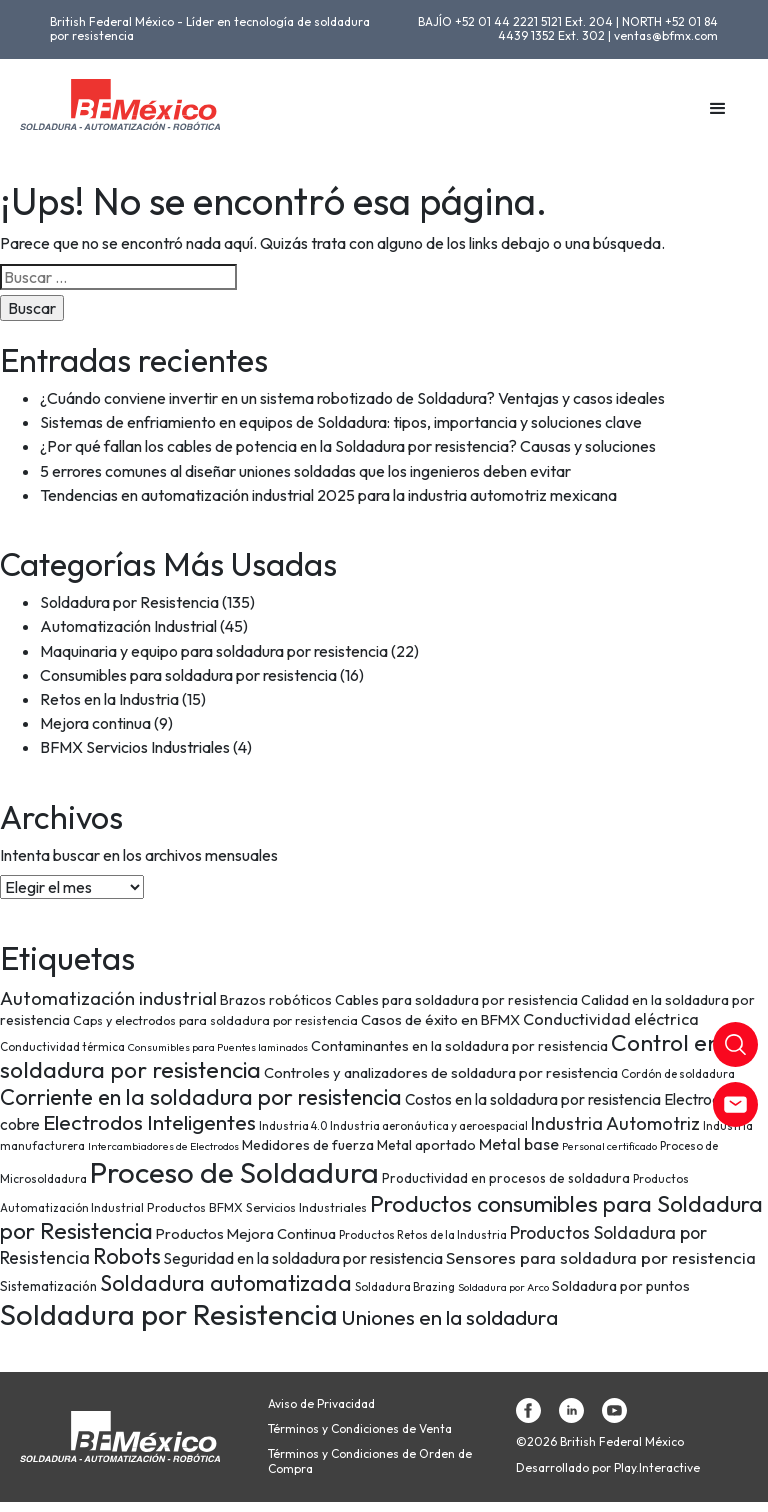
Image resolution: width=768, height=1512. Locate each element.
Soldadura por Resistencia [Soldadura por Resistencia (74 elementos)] (169, 1314)
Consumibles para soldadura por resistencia (188, 675)
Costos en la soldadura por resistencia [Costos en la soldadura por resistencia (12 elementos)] (533, 1099)
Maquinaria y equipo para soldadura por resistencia (214, 651)
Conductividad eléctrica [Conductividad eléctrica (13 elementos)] (611, 1019)
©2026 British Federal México (600, 1442)
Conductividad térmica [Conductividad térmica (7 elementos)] (62, 1046)
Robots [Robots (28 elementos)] (127, 1256)
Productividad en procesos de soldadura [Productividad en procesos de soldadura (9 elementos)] (506, 1178)
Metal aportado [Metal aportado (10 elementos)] (426, 1145)
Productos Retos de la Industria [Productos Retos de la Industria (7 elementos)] (423, 1234)
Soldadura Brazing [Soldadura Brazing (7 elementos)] (405, 1286)
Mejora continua (95, 723)
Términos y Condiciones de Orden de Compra (370, 1461)
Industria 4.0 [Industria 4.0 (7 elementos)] (293, 1125)
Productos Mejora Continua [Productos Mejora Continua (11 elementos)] (246, 1233)
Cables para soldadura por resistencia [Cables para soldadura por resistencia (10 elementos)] (456, 1000)
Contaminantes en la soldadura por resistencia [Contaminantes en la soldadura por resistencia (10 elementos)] (459, 1046)
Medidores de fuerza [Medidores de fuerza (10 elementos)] (308, 1145)
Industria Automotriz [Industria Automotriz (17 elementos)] (615, 1123)
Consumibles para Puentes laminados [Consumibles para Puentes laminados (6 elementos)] (218, 1047)
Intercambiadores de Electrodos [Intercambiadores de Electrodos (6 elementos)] (163, 1146)
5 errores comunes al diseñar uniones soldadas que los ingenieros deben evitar (305, 471)
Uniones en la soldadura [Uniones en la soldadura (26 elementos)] (449, 1317)
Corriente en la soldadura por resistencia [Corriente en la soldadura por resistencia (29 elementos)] (201, 1097)
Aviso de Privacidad (321, 1404)
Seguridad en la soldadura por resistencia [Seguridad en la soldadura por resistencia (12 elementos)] (303, 1258)
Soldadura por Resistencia (129, 602)
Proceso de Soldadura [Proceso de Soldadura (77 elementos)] (234, 1172)
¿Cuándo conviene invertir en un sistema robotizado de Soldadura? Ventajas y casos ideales (352, 398)
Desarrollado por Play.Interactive (608, 1468)
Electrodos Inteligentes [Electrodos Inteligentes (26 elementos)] (149, 1122)
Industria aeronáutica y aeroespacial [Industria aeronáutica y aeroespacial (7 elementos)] (429, 1125)
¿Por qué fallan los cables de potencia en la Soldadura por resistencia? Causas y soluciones (348, 446)
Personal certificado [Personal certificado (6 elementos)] (609, 1146)
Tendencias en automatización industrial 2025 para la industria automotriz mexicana (328, 495)
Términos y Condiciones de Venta (360, 1429)
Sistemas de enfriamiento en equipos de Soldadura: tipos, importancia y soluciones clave (341, 422)
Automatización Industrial (128, 626)
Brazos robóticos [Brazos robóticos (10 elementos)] (276, 1000)
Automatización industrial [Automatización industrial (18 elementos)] (108, 998)
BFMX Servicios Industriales (135, 747)
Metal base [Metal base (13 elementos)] (519, 1144)
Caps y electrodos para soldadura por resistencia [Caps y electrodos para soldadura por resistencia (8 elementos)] (215, 1020)
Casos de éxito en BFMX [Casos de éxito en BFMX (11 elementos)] (440, 1019)
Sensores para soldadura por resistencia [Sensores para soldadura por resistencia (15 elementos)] (601, 1257)
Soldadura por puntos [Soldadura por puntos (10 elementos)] (621, 1286)
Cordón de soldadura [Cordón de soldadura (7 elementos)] (678, 1073)
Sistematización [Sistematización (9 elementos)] (48, 1286)
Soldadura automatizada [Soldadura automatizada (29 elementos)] (226, 1283)
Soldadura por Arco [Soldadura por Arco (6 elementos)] (503, 1287)
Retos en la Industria (109, 699)
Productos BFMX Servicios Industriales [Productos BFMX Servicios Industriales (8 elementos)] (257, 1207)
